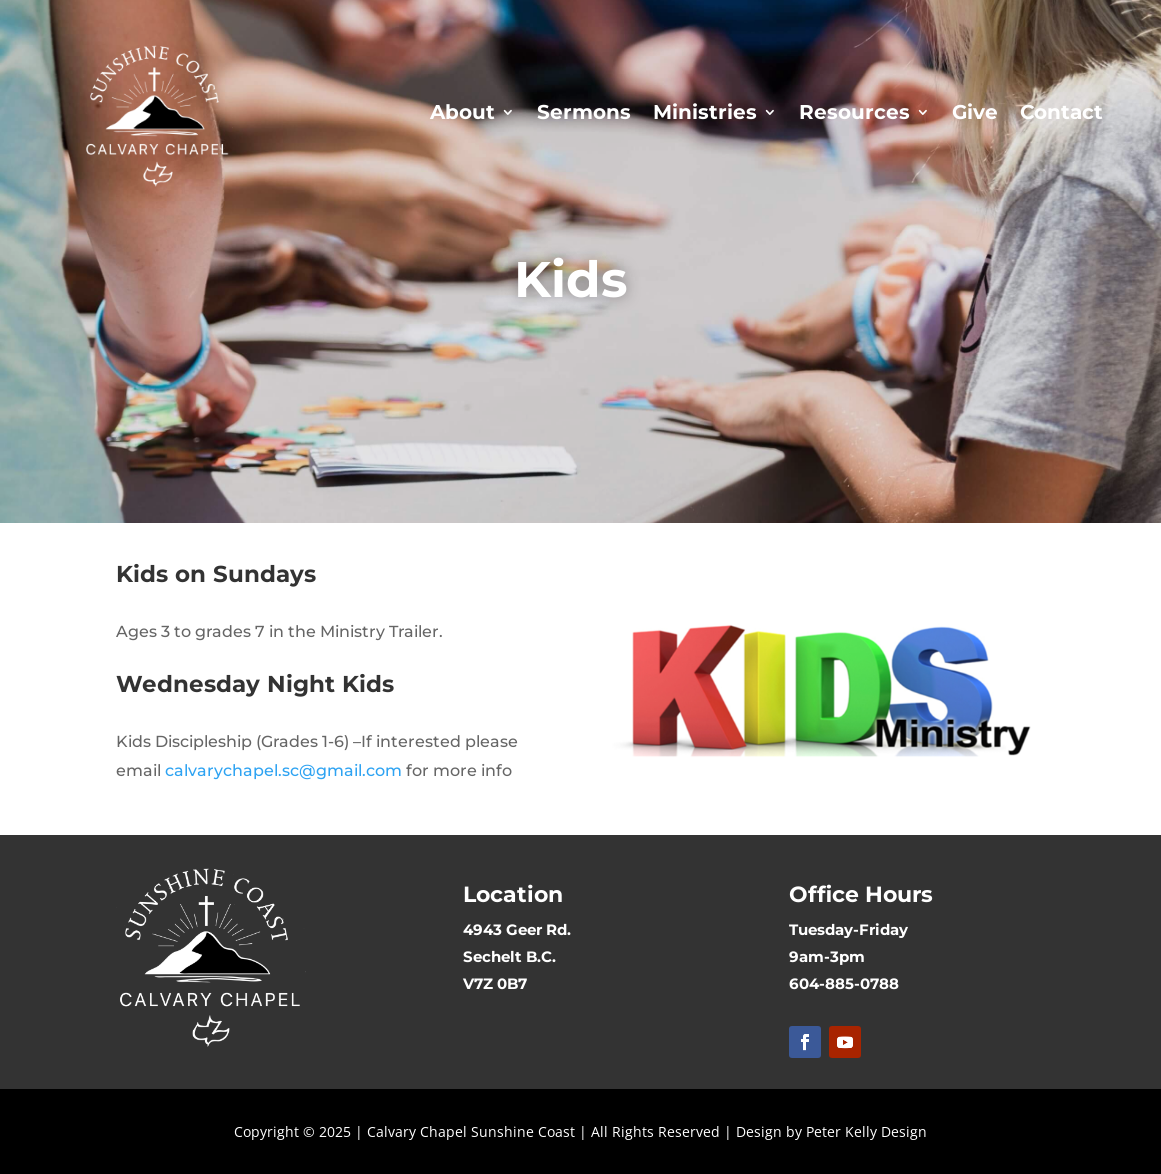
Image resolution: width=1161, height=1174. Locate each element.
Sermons (584, 112)
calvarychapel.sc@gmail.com (283, 770)
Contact (1061, 112)
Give (975, 112)
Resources (854, 112)
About (462, 112)
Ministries (705, 112)
